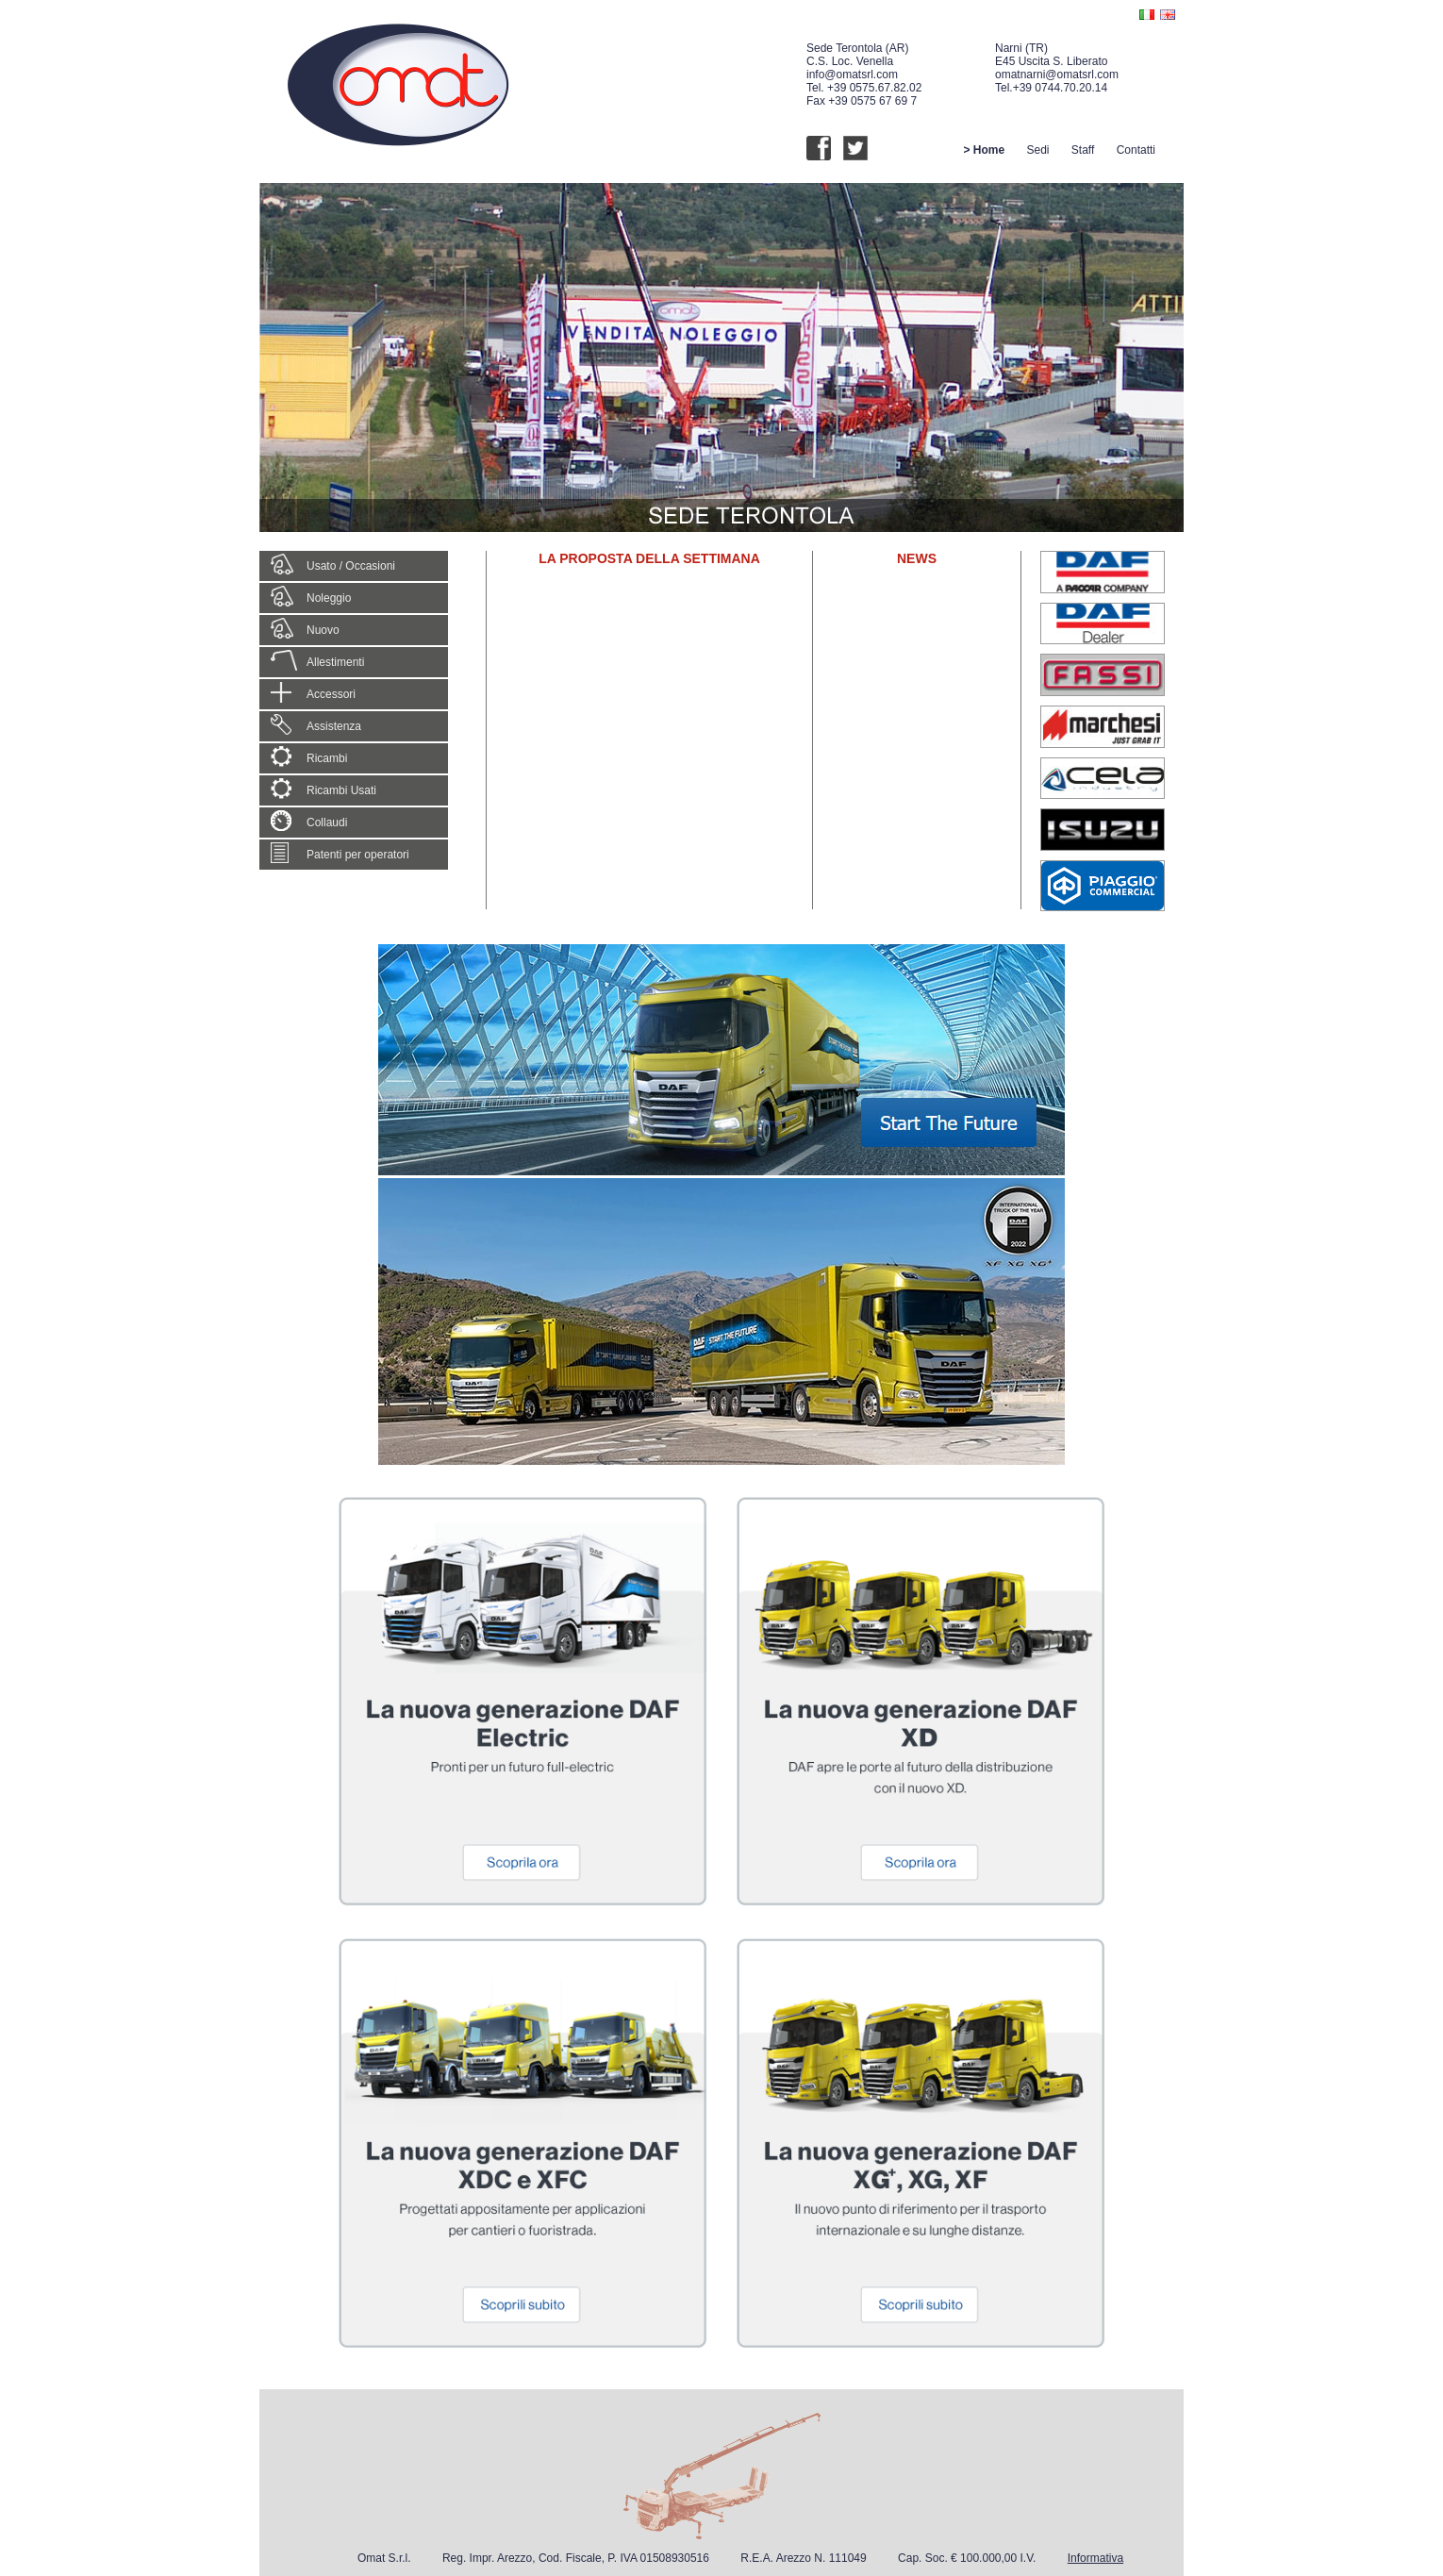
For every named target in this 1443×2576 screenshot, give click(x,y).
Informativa (1095, 2558)
